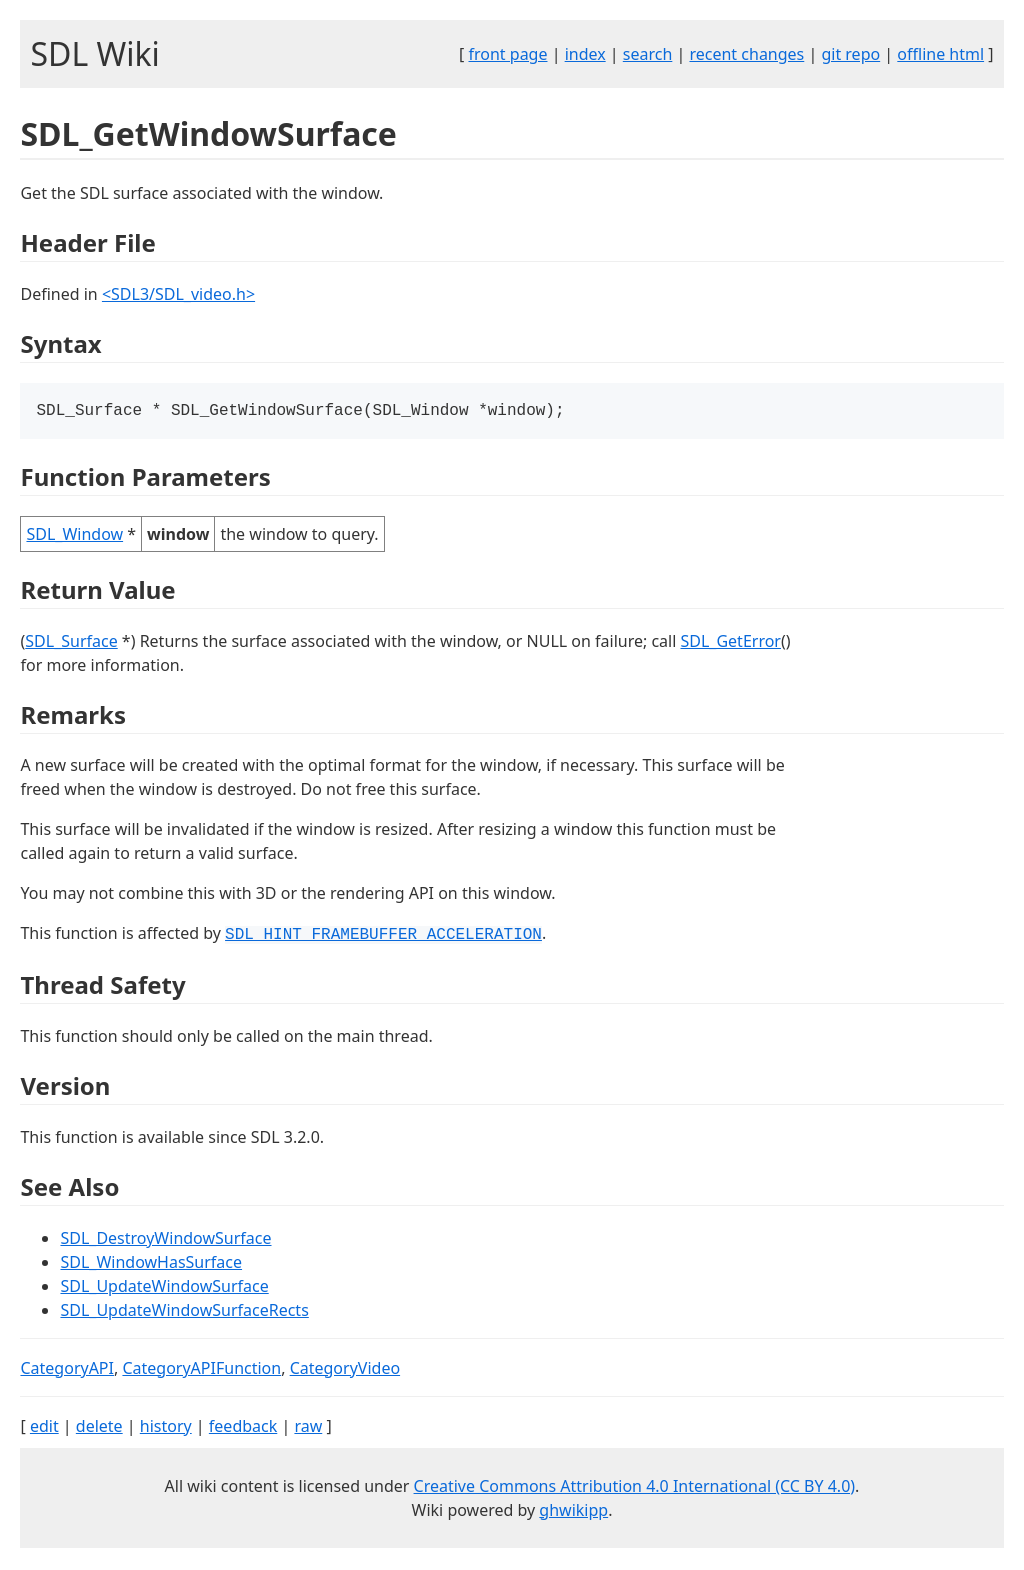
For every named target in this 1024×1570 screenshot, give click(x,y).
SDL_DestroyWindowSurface (165, 1240)
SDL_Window (74, 536)
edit (44, 1428)
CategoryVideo (345, 1370)
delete (99, 1428)
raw (308, 1428)
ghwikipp (573, 1512)
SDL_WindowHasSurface (151, 1264)
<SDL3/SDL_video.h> (178, 294)
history (166, 1428)
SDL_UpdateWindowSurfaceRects (184, 1312)
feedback (243, 1428)
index (585, 54)
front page (508, 54)
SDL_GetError (731, 643)
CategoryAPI (67, 1370)
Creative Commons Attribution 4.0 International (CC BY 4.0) (635, 1488)
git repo (850, 54)
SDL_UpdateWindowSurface (164, 1288)
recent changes (746, 54)
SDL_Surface (71, 643)
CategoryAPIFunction (201, 1370)
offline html (940, 54)
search (648, 54)
